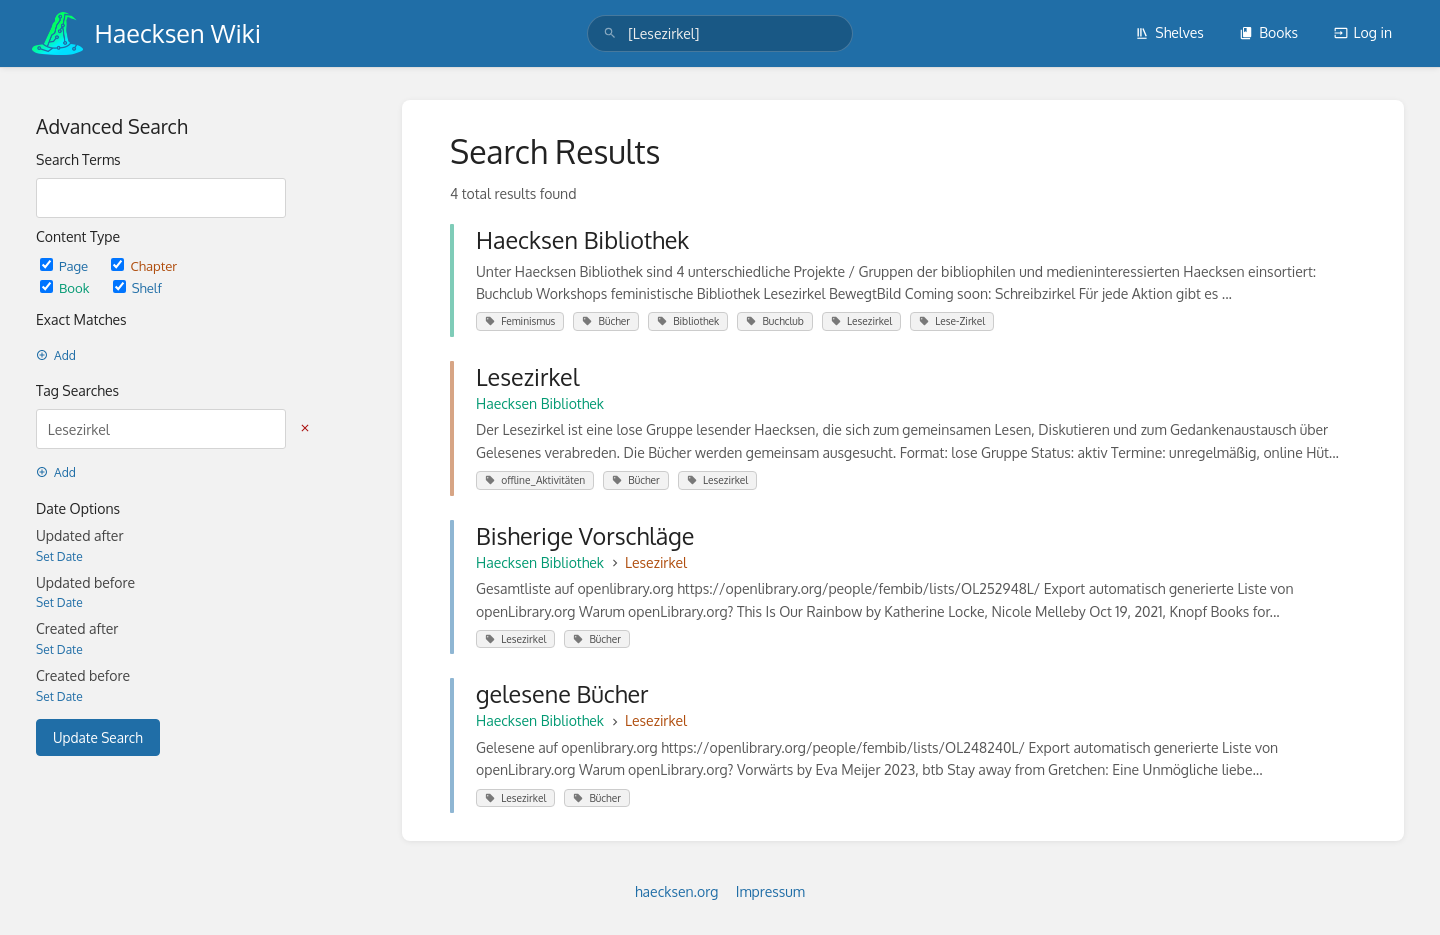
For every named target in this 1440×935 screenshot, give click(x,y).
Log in (1363, 32)
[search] (720, 33)
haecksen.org (676, 891)
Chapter (144, 265)
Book (66, 287)
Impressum (770, 891)
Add (56, 355)
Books (1268, 32)
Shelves (1169, 32)
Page (65, 265)
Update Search (98, 737)
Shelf (137, 287)
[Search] (610, 33)
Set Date (59, 556)
